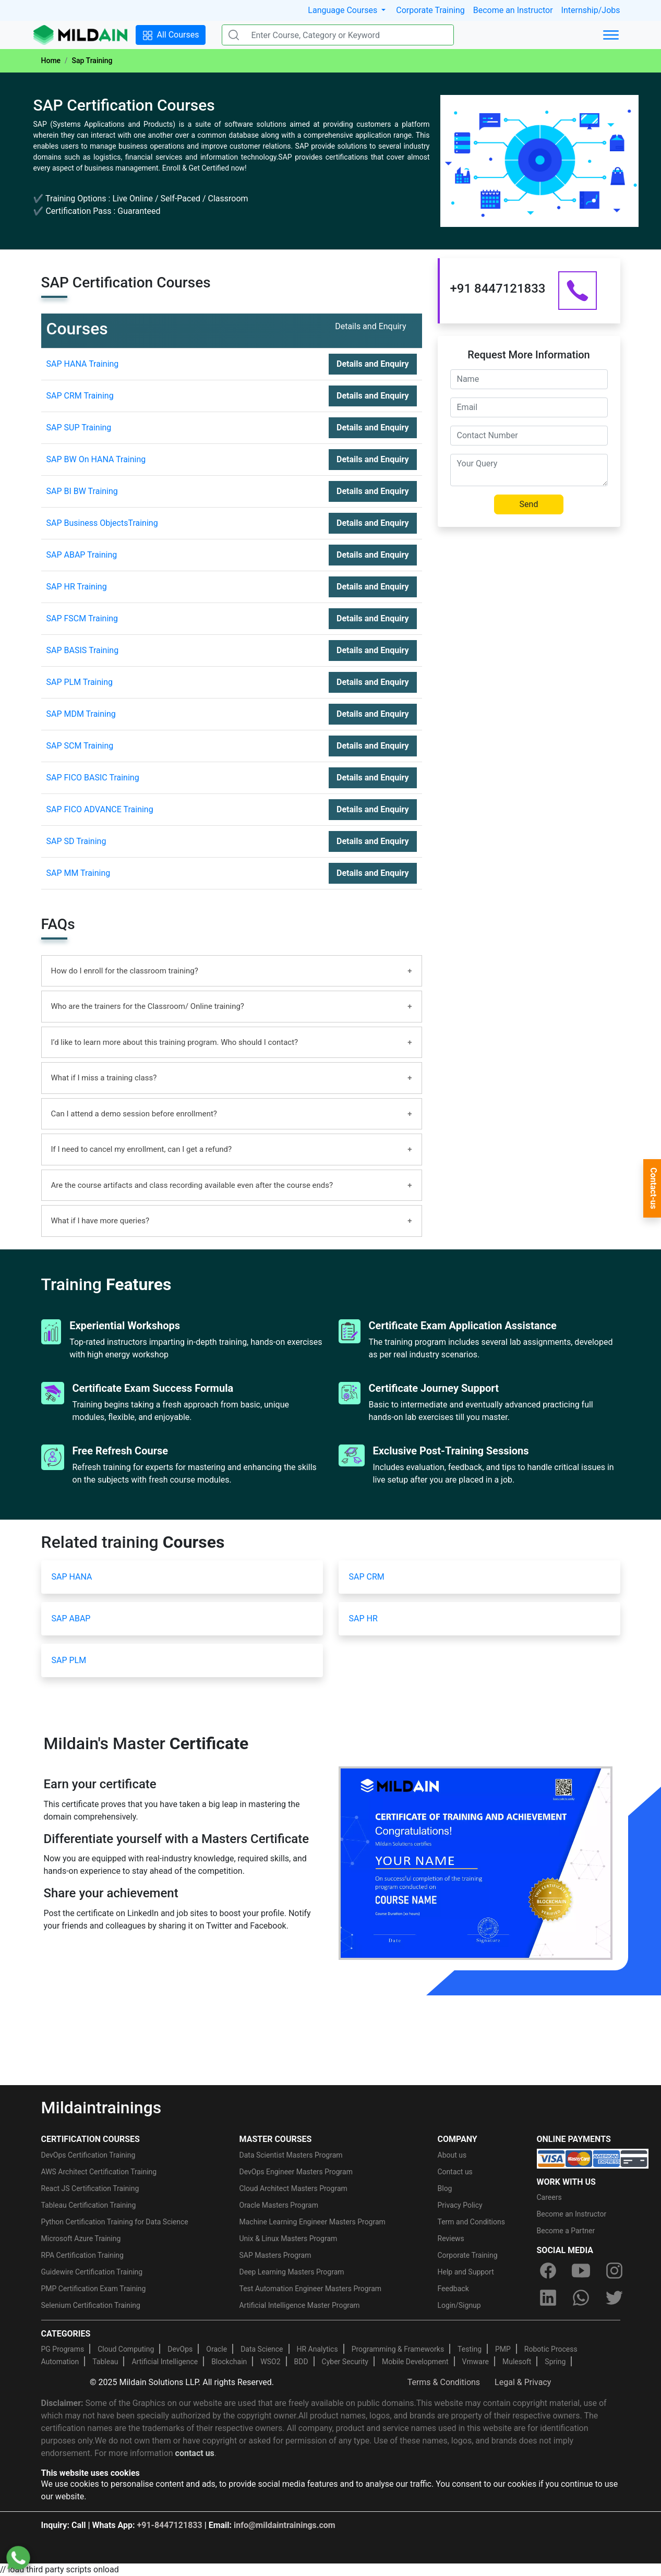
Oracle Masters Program (279, 2205)
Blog (445, 2188)
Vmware (475, 2361)
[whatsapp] (581, 2297)
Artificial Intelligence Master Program (299, 2305)
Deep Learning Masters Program (291, 2272)
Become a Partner (566, 2230)
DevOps (180, 2349)
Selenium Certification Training (90, 2305)
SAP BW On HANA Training (96, 459)
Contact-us (653, 1188)
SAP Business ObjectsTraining (102, 523)
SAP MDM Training (81, 714)
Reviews (451, 2238)
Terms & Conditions (443, 2382)
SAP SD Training (76, 841)
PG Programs (63, 2349)
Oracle (216, 2349)
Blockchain (229, 2361)
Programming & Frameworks (398, 2349)
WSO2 (270, 2361)
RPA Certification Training (82, 2255)
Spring (555, 2361)
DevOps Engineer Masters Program (296, 2172)
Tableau (105, 2361)
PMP (503, 2349)
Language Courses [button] (343, 10)
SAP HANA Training (82, 364)
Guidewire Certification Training (92, 2272)
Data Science (262, 2349)
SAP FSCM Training (82, 618)
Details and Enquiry (372, 364)
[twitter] (614, 2297)
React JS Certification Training (90, 2188)
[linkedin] (548, 2297)
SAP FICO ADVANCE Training (99, 809)
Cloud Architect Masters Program (293, 2188)
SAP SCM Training (80, 746)
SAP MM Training (78, 873)
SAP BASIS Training (82, 650)
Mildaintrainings (101, 2107)
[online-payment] (592, 2158)
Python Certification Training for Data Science (114, 2222)
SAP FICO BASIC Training (92, 778)
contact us (194, 2453)
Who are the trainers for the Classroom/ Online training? (147, 1006)
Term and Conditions (471, 2222)
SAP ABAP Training (81, 555)
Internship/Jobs (590, 10)
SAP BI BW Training (82, 491)
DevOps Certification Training (88, 2155)
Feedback (453, 2288)
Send (529, 504)
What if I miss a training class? (104, 1077)
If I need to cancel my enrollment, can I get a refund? (141, 1149)
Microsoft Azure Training (81, 2238)
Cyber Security (345, 2361)
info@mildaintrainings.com (284, 2525)
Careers (549, 2197)
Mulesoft (516, 2361)
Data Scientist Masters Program (291, 2155)
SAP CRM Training (80, 396)
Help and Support (466, 2272)
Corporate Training (430, 10)
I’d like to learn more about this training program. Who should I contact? (174, 1042)
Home (51, 60)
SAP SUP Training (79, 427)
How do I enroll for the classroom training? (124, 971)
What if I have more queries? (100, 1220)
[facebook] (548, 2270)
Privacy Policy (460, 2205)
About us (452, 2155)
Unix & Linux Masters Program (288, 2238)
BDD (301, 2361)
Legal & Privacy (523, 2382)
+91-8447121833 (169, 2525)
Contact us (455, 2172)
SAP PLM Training (79, 682)
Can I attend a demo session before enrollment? (134, 1113)
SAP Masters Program (275, 2255)
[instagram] (614, 2270)
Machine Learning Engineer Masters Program (312, 2222)
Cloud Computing (126, 2349)
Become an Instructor (513, 10)
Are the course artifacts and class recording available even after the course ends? (192, 1185)
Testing (470, 2349)
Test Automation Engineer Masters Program (310, 2288)
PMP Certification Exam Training (93, 2288)
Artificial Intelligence (164, 2361)
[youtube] (581, 2270)
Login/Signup (459, 2305)
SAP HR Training (76, 587)
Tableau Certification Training (88, 2205)
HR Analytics (317, 2349)
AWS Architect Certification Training (99, 2172)
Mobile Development (415, 2361)
